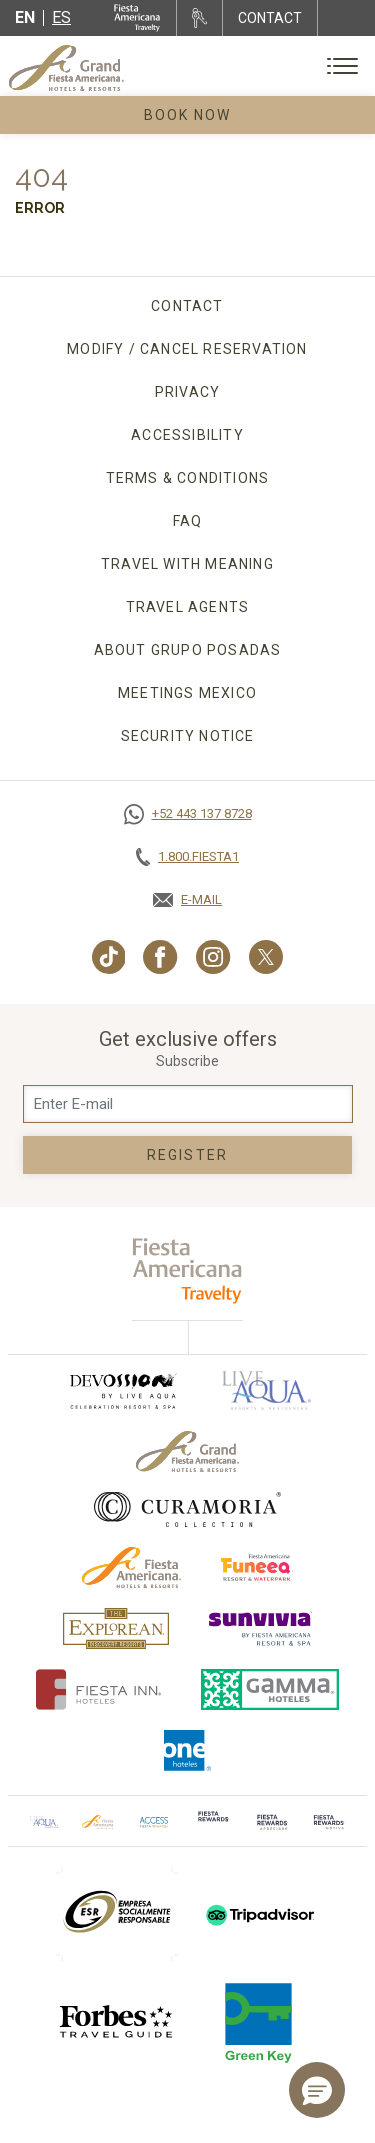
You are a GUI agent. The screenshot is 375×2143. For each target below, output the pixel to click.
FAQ (188, 521)
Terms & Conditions (188, 478)
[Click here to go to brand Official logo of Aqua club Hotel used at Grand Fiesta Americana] (44, 1821)
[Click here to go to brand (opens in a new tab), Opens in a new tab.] (122, 1390)
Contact (187, 306)
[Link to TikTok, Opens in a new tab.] (109, 957)
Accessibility (187, 435)
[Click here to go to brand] (213, 1821)
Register (187, 1155)
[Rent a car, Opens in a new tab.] (199, 18)
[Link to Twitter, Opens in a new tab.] (266, 957)
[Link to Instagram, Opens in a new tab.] (213, 957)
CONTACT (270, 18)
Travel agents (188, 607)
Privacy (187, 392)
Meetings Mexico (187, 693)
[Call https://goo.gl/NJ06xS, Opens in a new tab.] (187, 814)
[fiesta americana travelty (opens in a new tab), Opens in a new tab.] (187, 1270)
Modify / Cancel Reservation (187, 349)
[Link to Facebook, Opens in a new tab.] (160, 957)
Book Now (188, 115)
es (61, 17)
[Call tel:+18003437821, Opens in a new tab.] (187, 857)
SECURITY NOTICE (188, 736)
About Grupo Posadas (188, 650)
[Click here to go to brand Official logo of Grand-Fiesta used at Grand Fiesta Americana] (187, 1451)
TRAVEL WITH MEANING (187, 564)
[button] (317, 2090)
